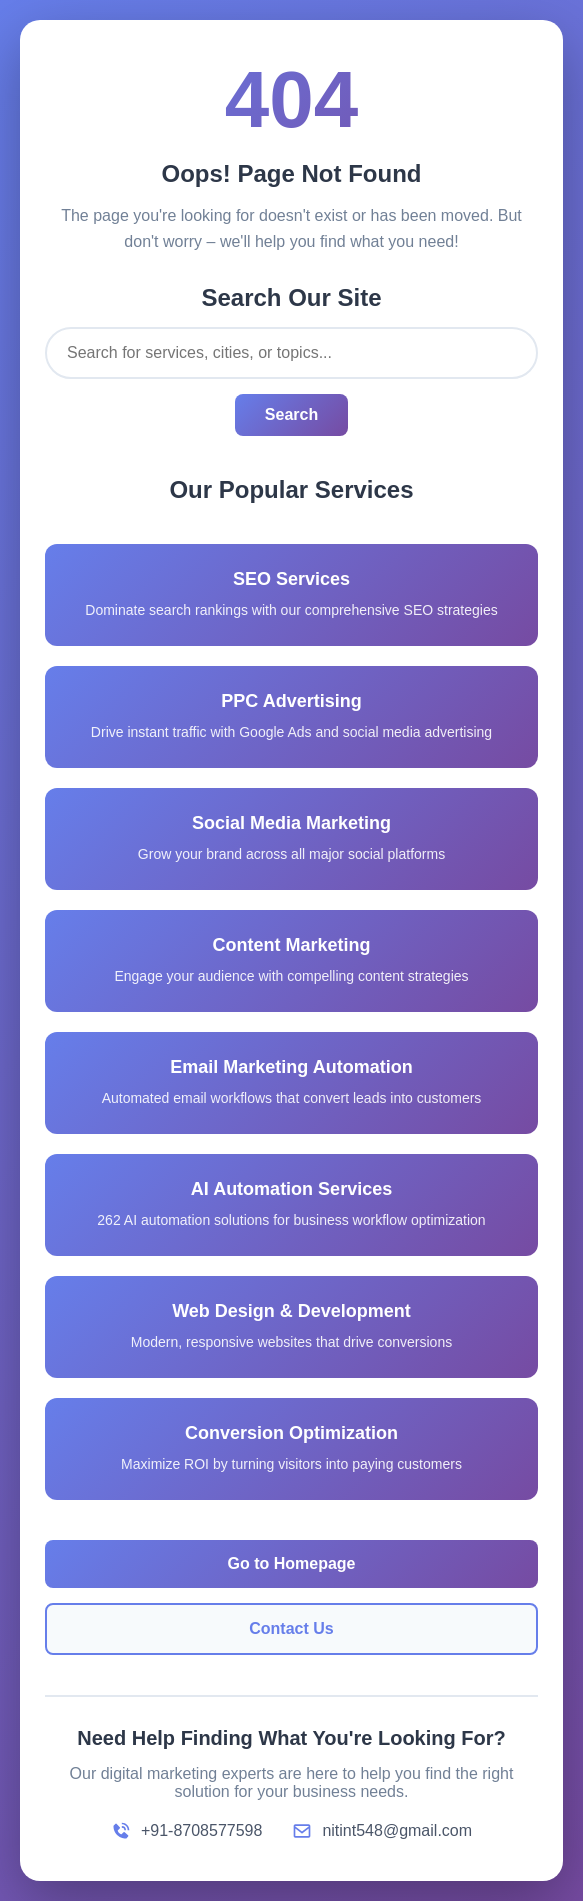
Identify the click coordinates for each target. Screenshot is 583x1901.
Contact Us (291, 1628)
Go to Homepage (291, 1563)
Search (291, 414)
